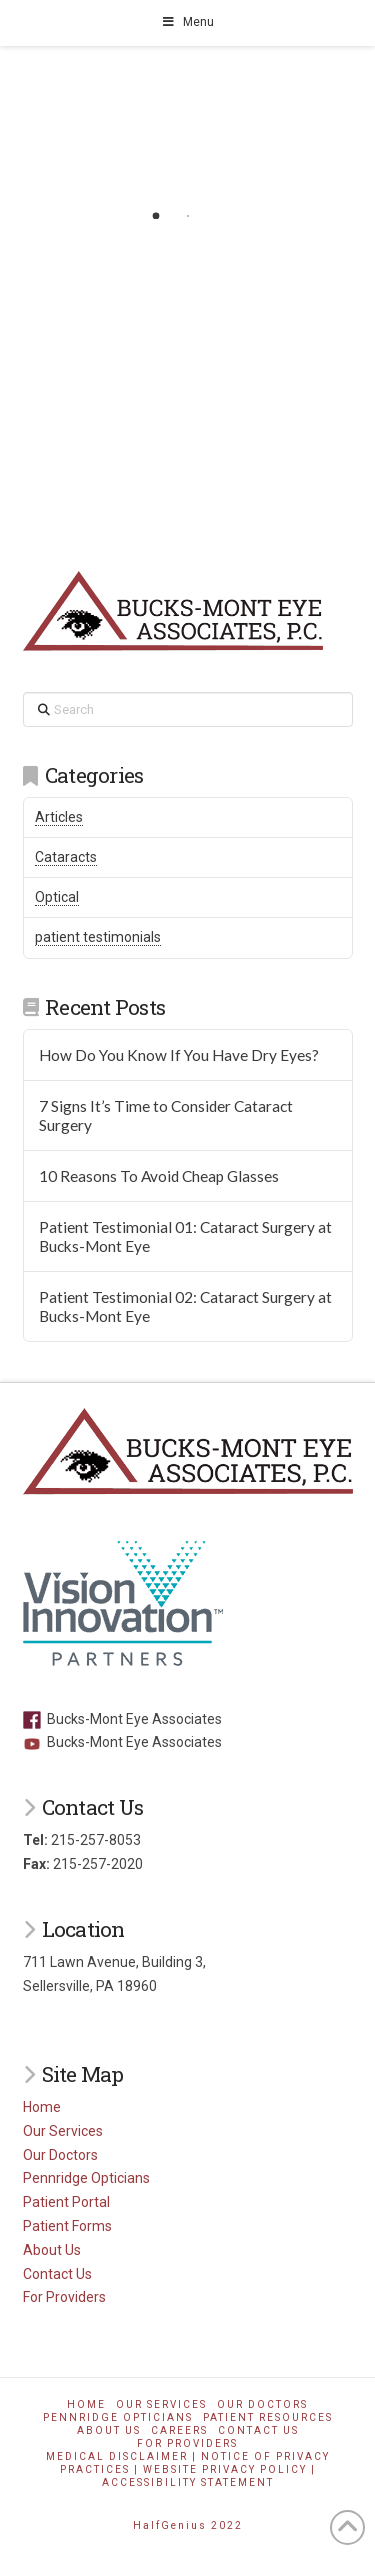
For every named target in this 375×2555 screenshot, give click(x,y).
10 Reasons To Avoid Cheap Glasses (159, 1176)
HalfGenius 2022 (188, 2525)
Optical (57, 897)
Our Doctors (60, 2155)
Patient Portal (66, 2202)
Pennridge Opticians (86, 2178)
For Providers (64, 2297)
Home (42, 2107)
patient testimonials (98, 937)
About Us (52, 2250)
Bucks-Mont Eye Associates (122, 1719)
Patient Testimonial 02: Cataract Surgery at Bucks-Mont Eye (185, 1306)
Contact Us (57, 2274)
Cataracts (66, 857)
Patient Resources (268, 2417)
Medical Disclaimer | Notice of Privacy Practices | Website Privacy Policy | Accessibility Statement (188, 2469)
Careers (179, 2430)
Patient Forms (67, 2226)
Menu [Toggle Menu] (188, 22)
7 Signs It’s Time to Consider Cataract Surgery (166, 1115)
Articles (59, 817)
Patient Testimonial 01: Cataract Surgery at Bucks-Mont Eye (185, 1236)
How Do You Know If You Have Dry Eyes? (179, 1055)
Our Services (63, 2131)
